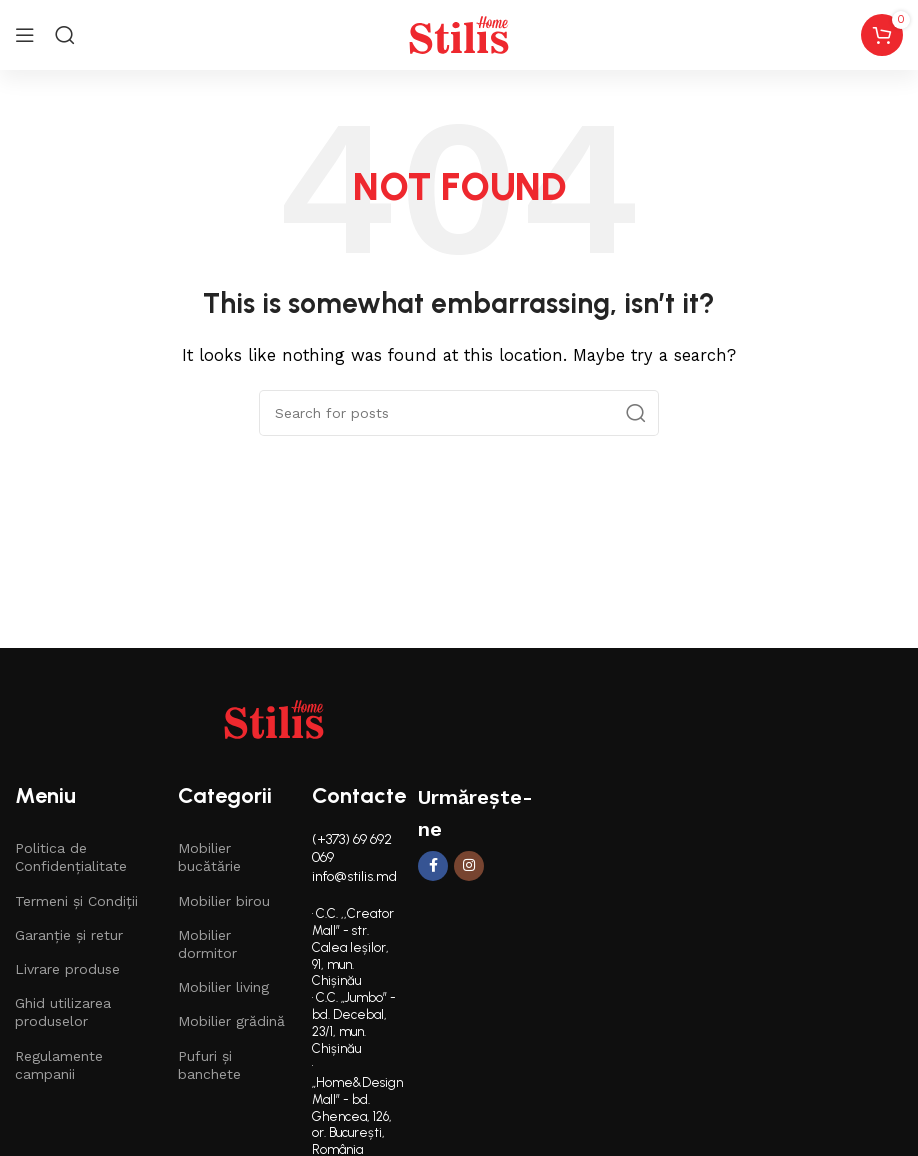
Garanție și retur (69, 935)
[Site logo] (459, 34)
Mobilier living (223, 987)
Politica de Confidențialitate (71, 857)
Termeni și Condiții (76, 901)
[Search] (65, 35)
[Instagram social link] (469, 866)
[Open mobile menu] (25, 35)
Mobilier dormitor (207, 944)
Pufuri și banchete (209, 1065)
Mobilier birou (224, 901)
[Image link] (274, 718)
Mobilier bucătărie (209, 857)
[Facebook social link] (433, 866)
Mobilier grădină (231, 1021)
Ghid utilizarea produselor (63, 1012)
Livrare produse (67, 969)
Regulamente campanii (59, 1065)
